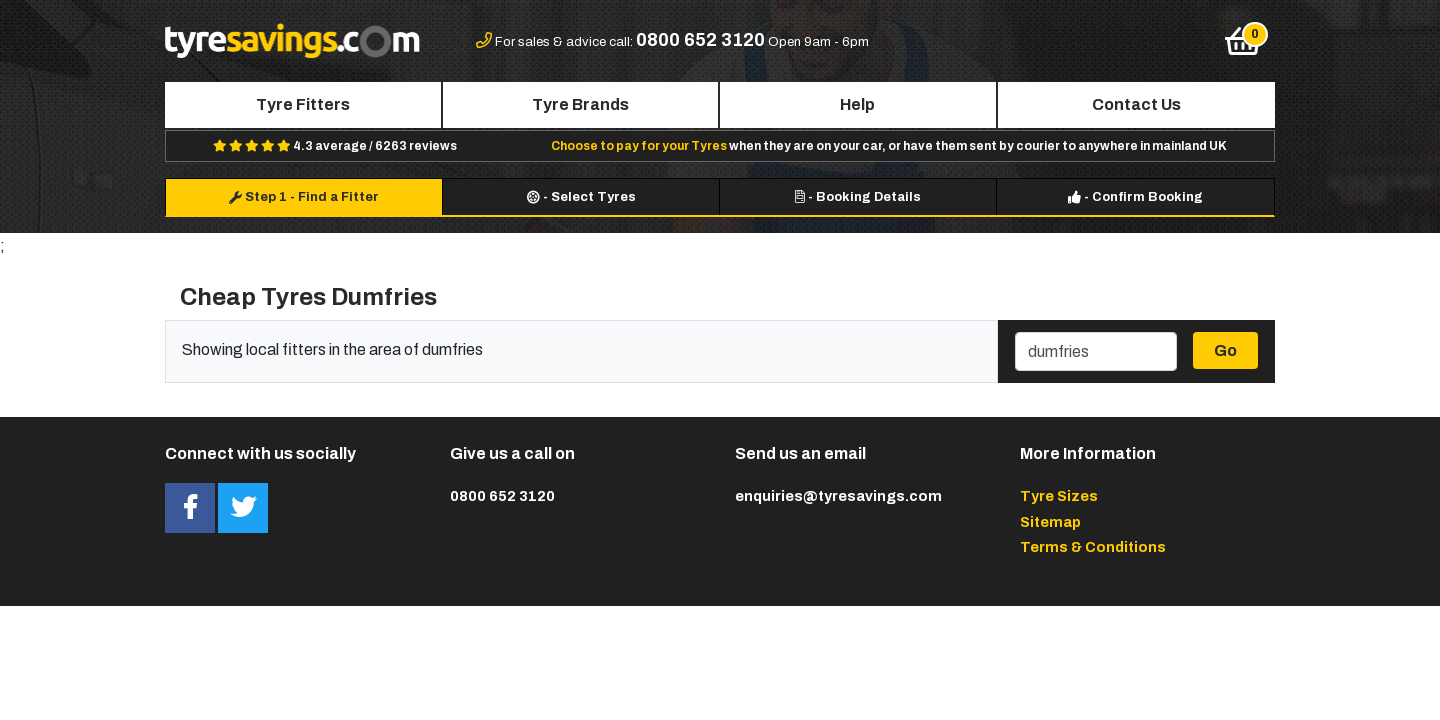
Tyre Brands (580, 104)
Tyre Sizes (1059, 496)
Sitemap (1050, 522)
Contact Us (1136, 104)
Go (1225, 350)
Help (857, 104)
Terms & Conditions (1093, 547)
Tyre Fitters (303, 104)
